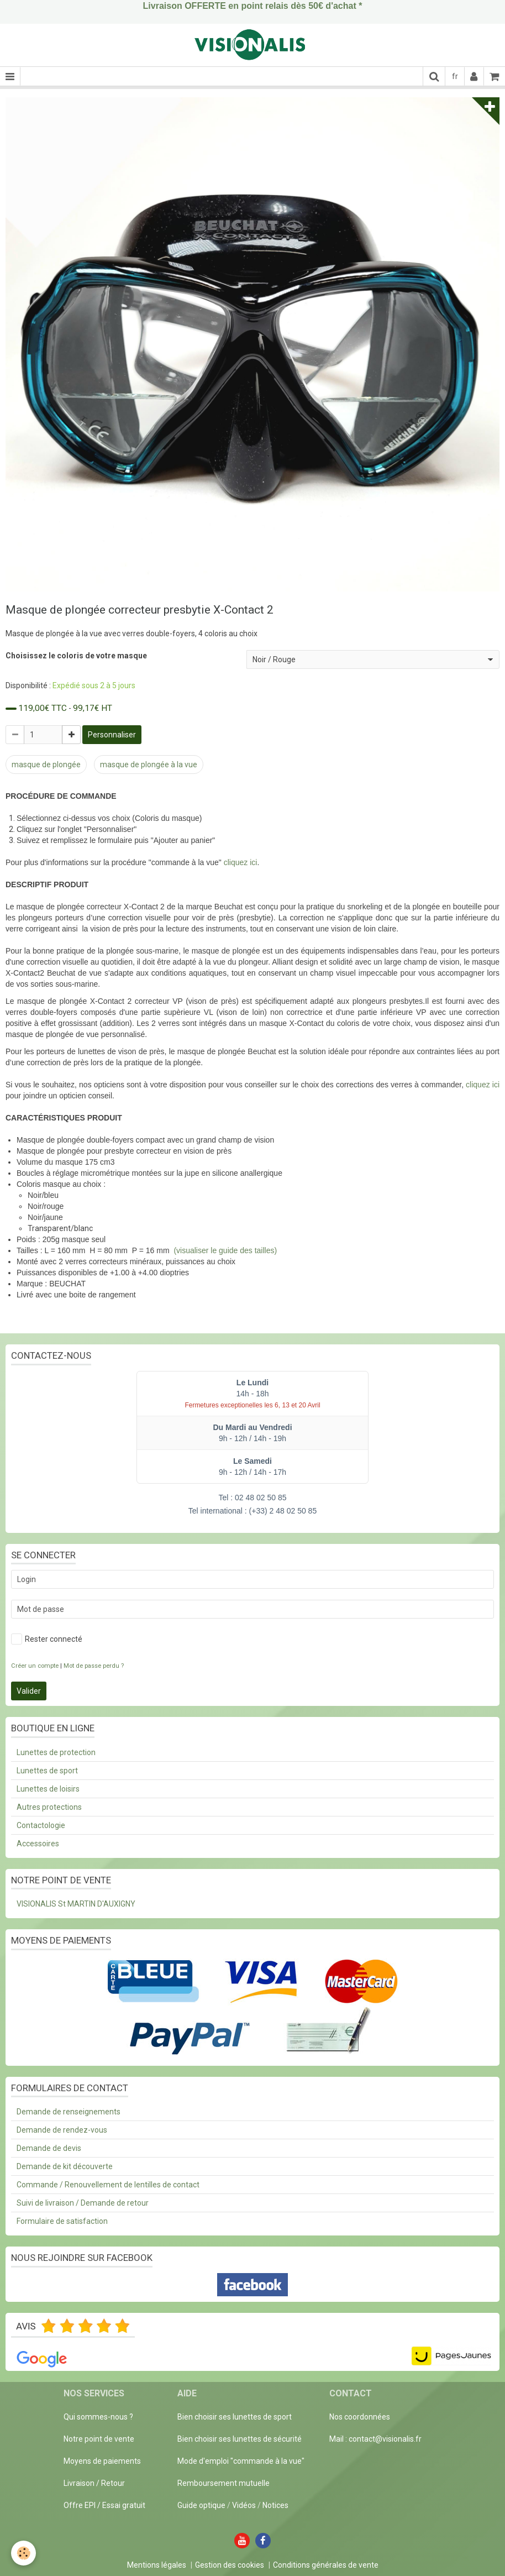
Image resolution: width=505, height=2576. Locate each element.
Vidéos (244, 2505)
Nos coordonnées (359, 2416)
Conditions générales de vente (325, 2565)
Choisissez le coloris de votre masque (76, 655)
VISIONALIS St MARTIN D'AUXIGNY (76, 1903)
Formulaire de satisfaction (62, 2221)
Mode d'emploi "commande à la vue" (240, 2461)
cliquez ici (240, 862)
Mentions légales (156, 2565)
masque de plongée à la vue (148, 764)
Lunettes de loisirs (48, 1788)
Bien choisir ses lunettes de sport (234, 2416)
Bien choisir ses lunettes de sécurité (239, 2438)
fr (455, 76)
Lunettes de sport (47, 1770)
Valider (29, 1691)
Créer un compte (35, 1665)
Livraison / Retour (94, 2483)
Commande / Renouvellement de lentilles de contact (108, 2184)
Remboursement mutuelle (223, 2483)
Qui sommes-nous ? (98, 2416)
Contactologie (41, 1825)
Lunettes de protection (56, 1752)
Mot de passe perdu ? (94, 1665)
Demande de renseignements (68, 2111)
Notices (275, 2505)
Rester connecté (46, 1639)
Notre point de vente (99, 2438)
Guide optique (202, 2505)
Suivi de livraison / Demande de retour (83, 2202)
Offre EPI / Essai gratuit (104, 2505)
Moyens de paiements (102, 2461)
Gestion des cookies (229, 2565)
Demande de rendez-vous (62, 2129)
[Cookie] (23, 2553)
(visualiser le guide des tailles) (225, 1250)
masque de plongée (46, 764)
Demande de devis (49, 2148)
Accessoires (38, 1843)
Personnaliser (112, 734)
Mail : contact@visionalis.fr (375, 2438)
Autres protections (49, 1807)
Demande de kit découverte (65, 2166)
